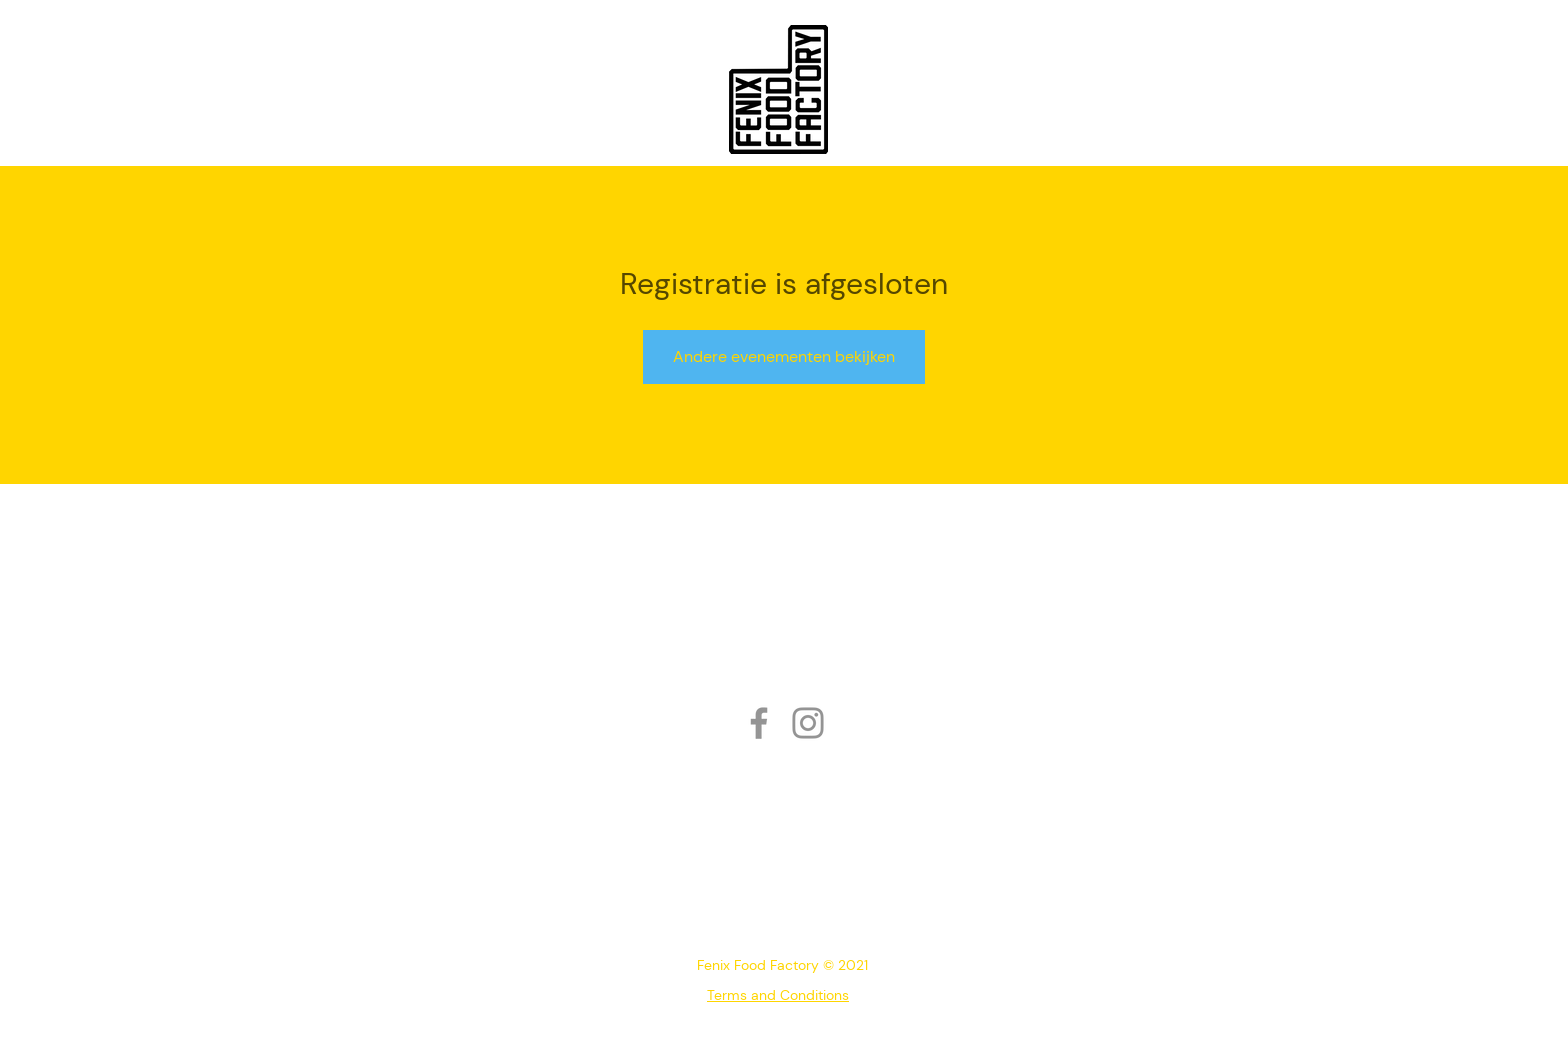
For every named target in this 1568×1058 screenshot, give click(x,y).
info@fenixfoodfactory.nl (779, 916)
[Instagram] (808, 723)
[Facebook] (759, 723)
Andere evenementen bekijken (784, 356)
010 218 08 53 (731, 887)
